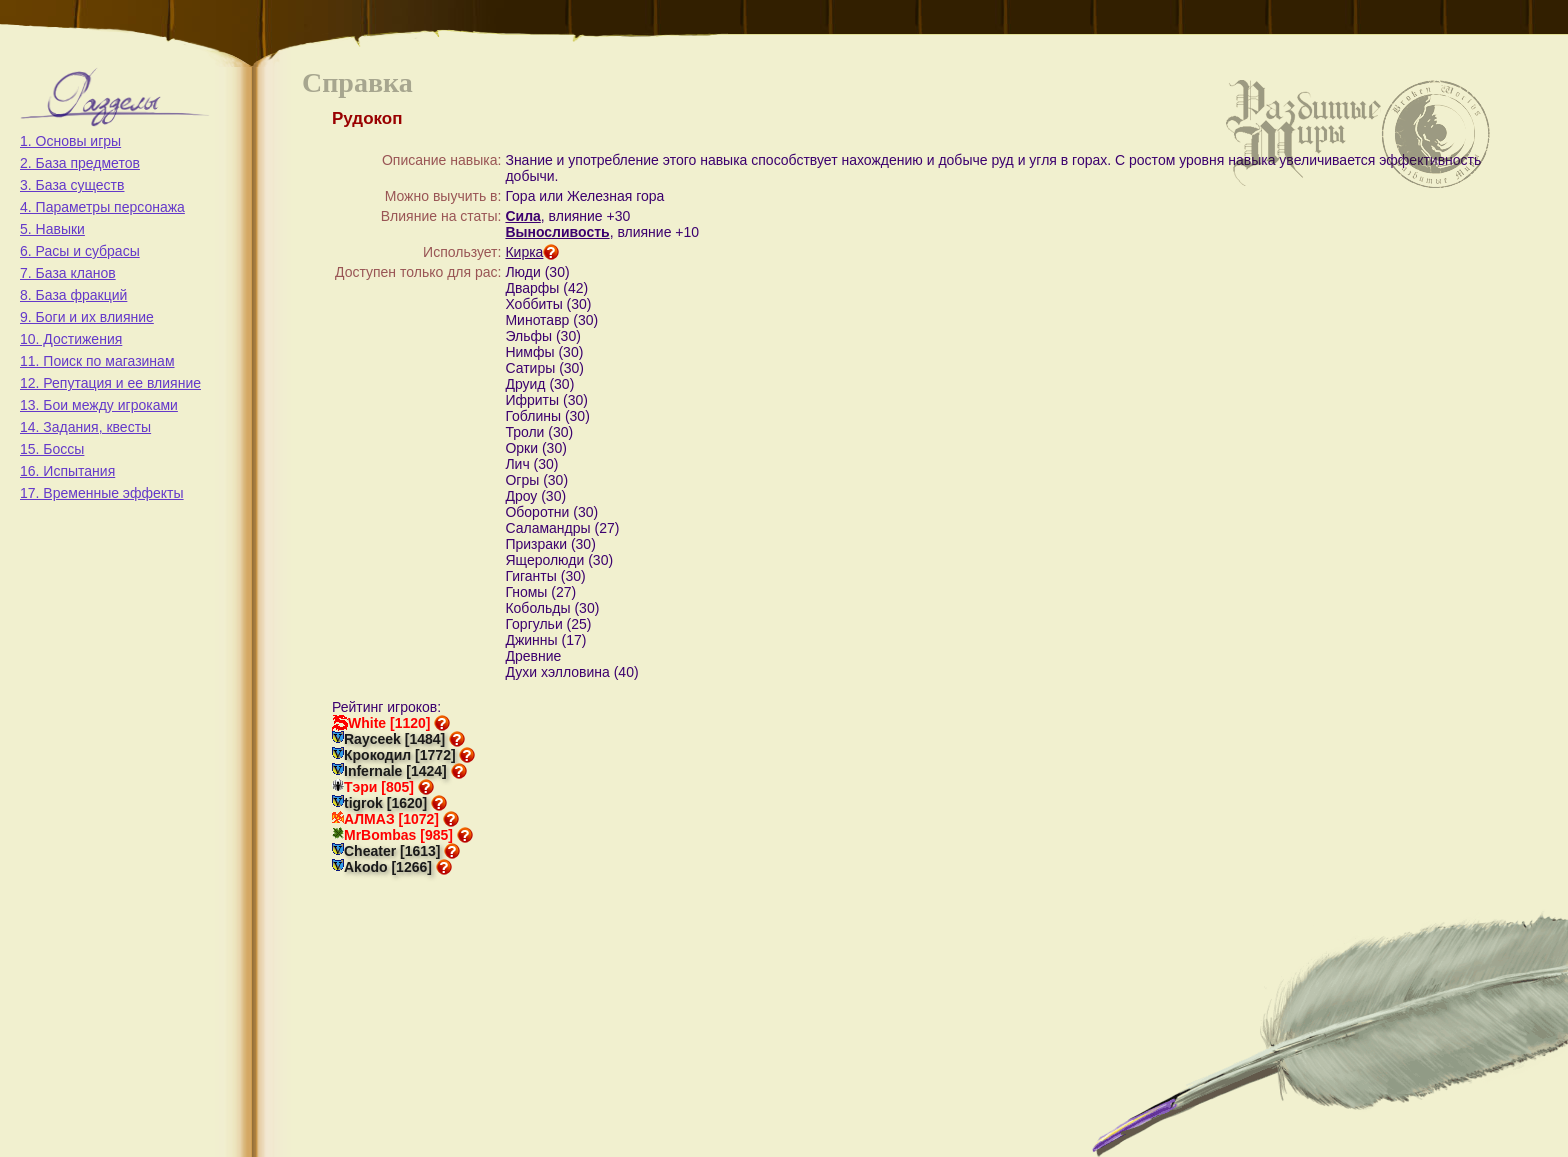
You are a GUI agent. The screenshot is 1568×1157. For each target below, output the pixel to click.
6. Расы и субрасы (80, 251)
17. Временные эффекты (102, 493)
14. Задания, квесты (85, 427)
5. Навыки (52, 229)
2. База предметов (80, 163)
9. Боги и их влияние (87, 317)
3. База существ (72, 185)
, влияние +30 (585, 216)
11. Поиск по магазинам (97, 361)
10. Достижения (71, 339)
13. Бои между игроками (99, 405)
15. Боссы (52, 449)
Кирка (532, 252)
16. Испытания (67, 471)
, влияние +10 (654, 232)
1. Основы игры (70, 141)
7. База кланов (68, 273)
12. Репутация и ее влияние (110, 383)
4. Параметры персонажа (102, 207)
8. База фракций (73, 295)
